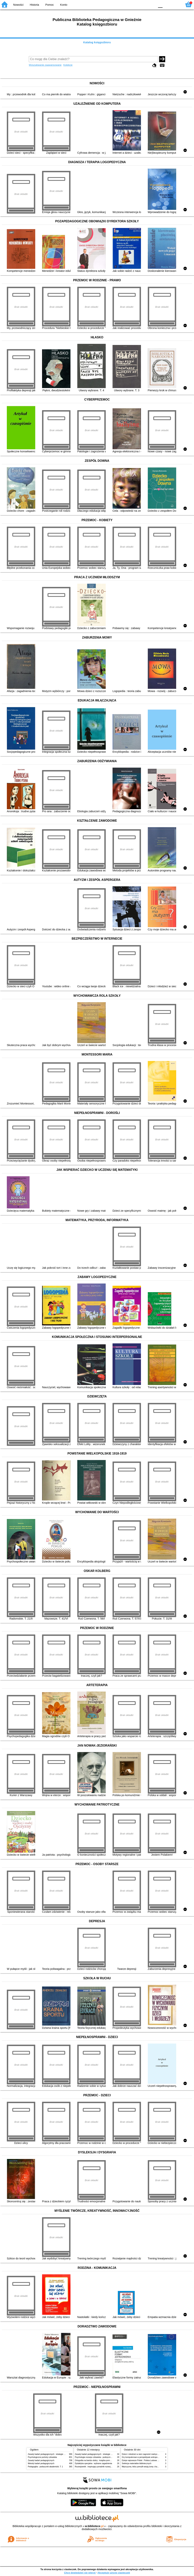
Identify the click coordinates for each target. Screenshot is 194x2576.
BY (151, 4)
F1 (167, 4)
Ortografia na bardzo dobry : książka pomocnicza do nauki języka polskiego (107, 2460)
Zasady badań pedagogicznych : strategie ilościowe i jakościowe (55, 2454)
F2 (175, 4)
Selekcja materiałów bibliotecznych (136, 2463)
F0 (160, 4)
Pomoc (49, 4)
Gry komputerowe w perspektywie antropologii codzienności (147, 2457)
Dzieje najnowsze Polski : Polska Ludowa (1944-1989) (145, 2460)
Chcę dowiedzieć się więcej (79, 2572)
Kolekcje (67, 65)
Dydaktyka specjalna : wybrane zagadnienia (93, 2463)
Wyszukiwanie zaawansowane (45, 65)
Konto (63, 4)
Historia (34, 4)
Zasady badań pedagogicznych (41, 2460)
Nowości (18, 4)
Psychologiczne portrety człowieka (42, 2457)
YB (144, 4)
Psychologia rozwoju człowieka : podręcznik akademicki (98, 2457)
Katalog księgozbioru (97, 42)
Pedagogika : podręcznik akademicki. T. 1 (45, 2467)
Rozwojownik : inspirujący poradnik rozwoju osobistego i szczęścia (103, 2467)
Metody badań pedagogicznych (41, 2463)
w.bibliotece (94, 2526)
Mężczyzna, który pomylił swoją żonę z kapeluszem (143, 2467)
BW (136, 4)
